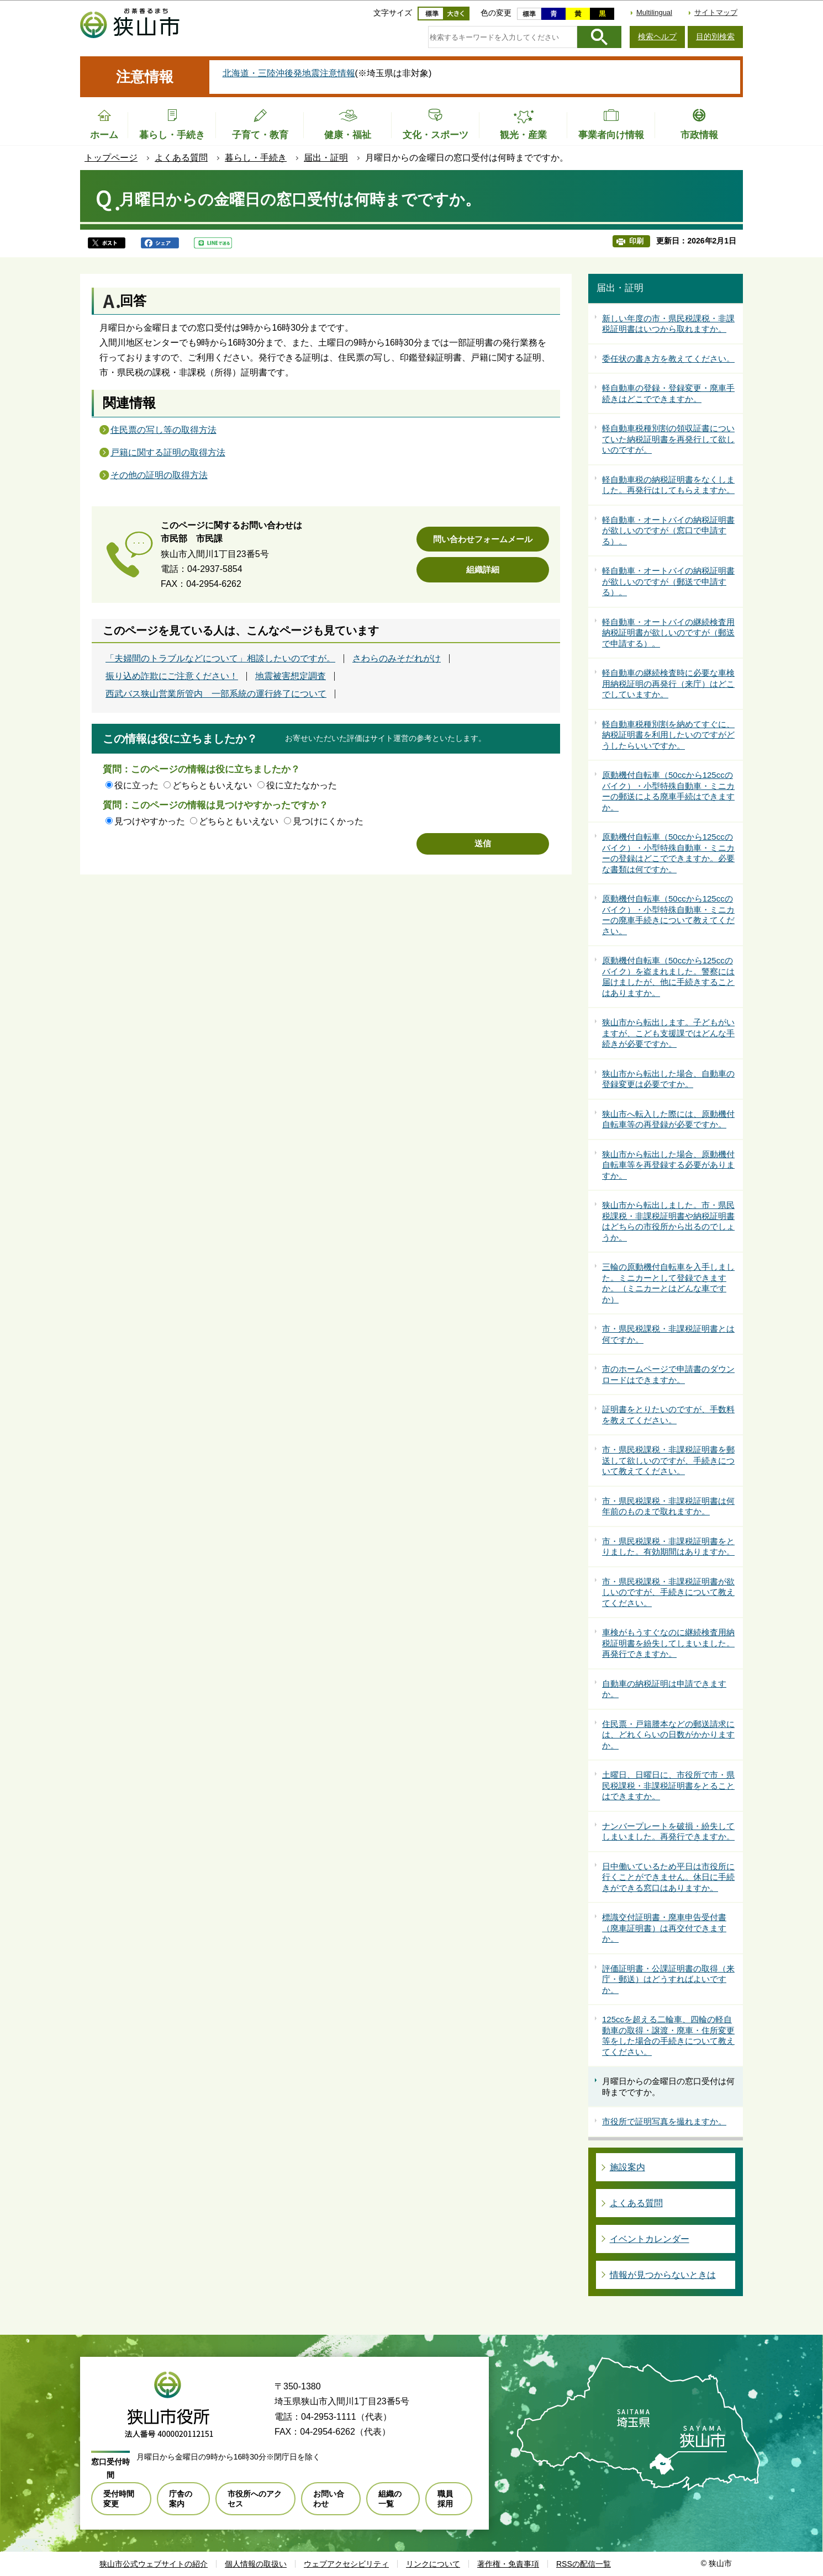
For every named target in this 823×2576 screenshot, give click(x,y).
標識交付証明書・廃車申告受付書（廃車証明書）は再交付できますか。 (664, 1927)
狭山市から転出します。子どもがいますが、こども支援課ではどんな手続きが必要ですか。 (668, 1032)
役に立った (136, 785)
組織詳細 (482, 569)
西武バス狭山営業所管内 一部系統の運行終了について (215, 694)
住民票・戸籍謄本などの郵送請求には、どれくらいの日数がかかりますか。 (668, 1734)
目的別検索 (715, 36)
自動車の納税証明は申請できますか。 (664, 1689)
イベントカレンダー (649, 2239)
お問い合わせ (328, 2498)
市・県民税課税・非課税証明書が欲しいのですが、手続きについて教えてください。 (668, 1592)
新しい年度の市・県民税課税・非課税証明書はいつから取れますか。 (668, 324)
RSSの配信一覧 (583, 2564)
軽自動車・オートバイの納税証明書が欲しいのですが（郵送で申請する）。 (668, 581)
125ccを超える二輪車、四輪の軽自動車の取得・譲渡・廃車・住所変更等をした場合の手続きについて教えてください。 (668, 2035)
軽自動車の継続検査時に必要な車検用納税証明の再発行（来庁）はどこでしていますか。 (668, 683)
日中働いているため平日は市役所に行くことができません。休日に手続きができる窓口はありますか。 (668, 1877)
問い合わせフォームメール (482, 539)
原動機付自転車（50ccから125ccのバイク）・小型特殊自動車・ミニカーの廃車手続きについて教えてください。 (668, 915)
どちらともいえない (212, 785)
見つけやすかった (149, 821)
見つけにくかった (328, 821)
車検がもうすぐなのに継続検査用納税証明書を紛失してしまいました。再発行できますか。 (668, 1643)
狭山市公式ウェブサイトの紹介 (153, 2564)
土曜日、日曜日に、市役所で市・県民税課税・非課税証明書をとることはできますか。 (668, 1785)
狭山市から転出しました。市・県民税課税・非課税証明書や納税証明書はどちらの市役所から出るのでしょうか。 (668, 1221)
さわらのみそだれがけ (396, 658)
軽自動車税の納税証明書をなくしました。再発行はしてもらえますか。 (668, 485)
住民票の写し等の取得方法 (163, 429)
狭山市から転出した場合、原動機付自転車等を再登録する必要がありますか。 (668, 1164)
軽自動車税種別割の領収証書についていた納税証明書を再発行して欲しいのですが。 (668, 438)
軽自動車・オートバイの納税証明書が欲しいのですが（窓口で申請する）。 (668, 530)
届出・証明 (326, 157)
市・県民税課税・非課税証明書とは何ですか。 (668, 1334)
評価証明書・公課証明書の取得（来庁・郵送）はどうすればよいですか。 (668, 1979)
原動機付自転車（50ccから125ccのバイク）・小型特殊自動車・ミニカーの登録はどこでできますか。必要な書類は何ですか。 (668, 853)
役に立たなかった (301, 785)
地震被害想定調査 (290, 676)
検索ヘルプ (657, 36)
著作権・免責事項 (508, 2564)
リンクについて (433, 2564)
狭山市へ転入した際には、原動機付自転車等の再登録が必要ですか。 (668, 1119)
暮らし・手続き (256, 157)
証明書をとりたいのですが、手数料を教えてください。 (668, 1414)
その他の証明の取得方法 (159, 475)
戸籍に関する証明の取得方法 (167, 452)
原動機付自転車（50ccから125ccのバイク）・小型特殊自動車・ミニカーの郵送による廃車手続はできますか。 (668, 791)
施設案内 (627, 2167)
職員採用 (445, 2498)
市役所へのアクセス (255, 2498)
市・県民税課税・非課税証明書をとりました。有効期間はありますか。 (668, 1546)
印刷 (636, 241)
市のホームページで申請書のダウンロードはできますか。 (668, 1374)
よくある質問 (181, 157)
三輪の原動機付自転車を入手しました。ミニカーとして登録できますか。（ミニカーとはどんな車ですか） (668, 1283)
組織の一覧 (390, 2498)
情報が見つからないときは (663, 2275)
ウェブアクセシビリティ (346, 2564)
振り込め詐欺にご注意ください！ (171, 676)
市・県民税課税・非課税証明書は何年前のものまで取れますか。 (668, 1506)
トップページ (111, 157)
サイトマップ (715, 12)
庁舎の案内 (180, 2498)
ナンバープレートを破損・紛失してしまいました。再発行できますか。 (668, 1831)
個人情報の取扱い (256, 2564)
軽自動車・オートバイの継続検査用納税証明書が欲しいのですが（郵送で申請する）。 (668, 632)
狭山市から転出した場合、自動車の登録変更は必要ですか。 (668, 1079)
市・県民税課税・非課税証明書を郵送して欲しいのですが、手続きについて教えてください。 (668, 1460)
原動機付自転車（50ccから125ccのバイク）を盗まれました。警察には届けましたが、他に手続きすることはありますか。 (668, 977)
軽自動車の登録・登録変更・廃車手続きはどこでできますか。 (668, 393)
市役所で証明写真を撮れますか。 (664, 2121)
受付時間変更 (118, 2498)
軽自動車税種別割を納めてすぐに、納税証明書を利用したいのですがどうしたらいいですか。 (668, 734)
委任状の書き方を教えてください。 (668, 358)
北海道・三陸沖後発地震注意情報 (289, 73)
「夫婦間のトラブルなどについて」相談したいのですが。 (220, 658)
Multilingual (654, 12)
